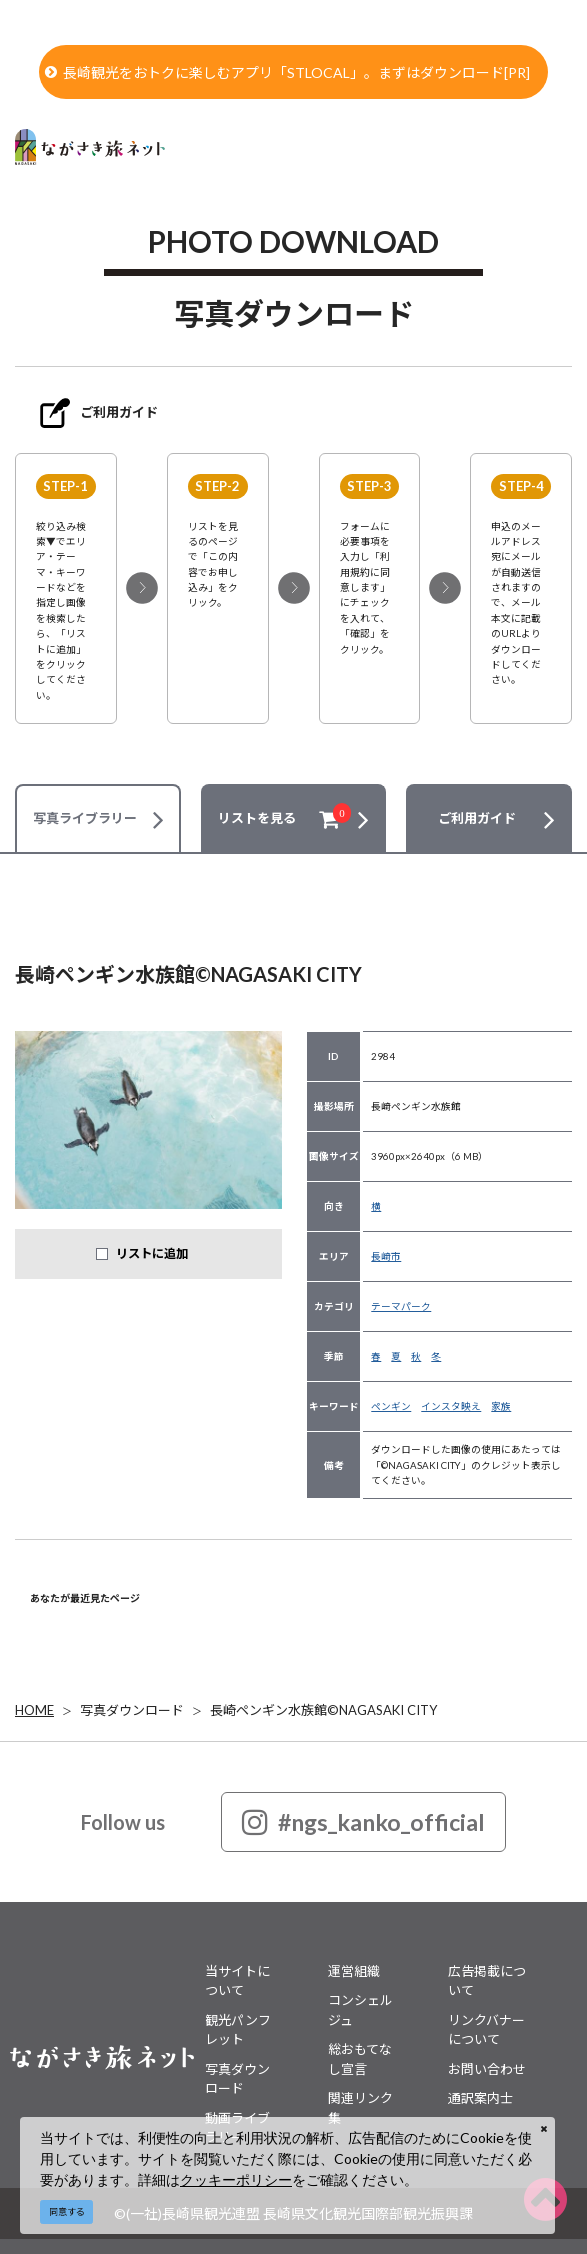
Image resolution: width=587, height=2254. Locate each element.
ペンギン (391, 1406)
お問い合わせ (487, 2069)
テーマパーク (401, 1306)
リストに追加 (152, 1253)
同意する (67, 2211)
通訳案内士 (480, 2098)
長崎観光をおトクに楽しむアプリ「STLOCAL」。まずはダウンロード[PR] (287, 72)
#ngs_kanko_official (363, 1822)
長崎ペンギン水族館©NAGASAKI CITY (323, 1710)
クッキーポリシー (236, 2179)
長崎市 (386, 1256)
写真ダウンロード (132, 1710)
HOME (34, 1710)
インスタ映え (451, 1406)
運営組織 (354, 1971)
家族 (501, 1406)
